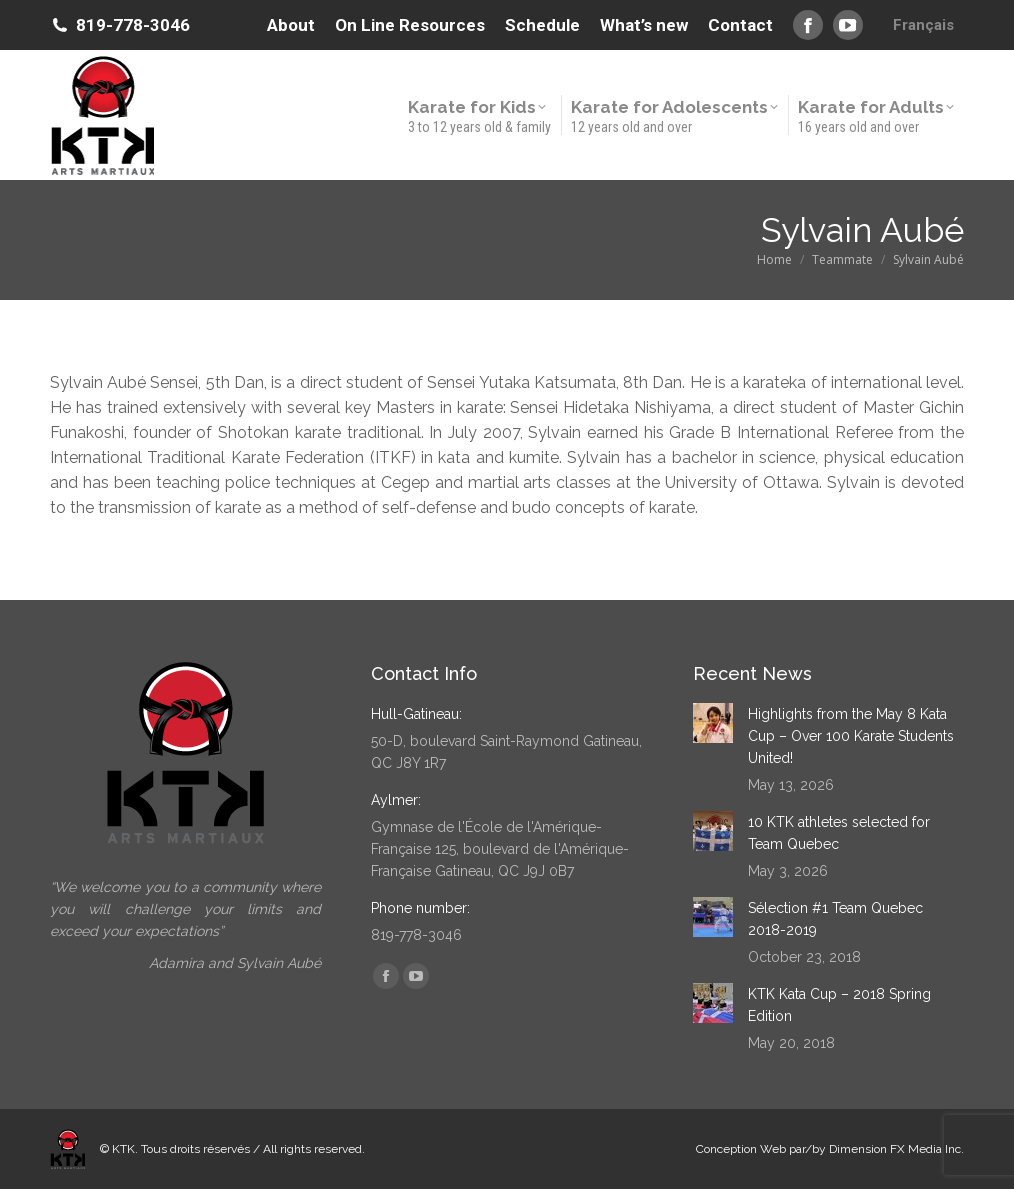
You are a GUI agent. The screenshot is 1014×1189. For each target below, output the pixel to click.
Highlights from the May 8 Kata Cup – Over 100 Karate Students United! (851, 736)
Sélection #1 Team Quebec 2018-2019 (835, 919)
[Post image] (713, 723)
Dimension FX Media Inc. (896, 1149)
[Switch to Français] (923, 25)
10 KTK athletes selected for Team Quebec (839, 833)
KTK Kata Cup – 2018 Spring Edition (839, 1005)
